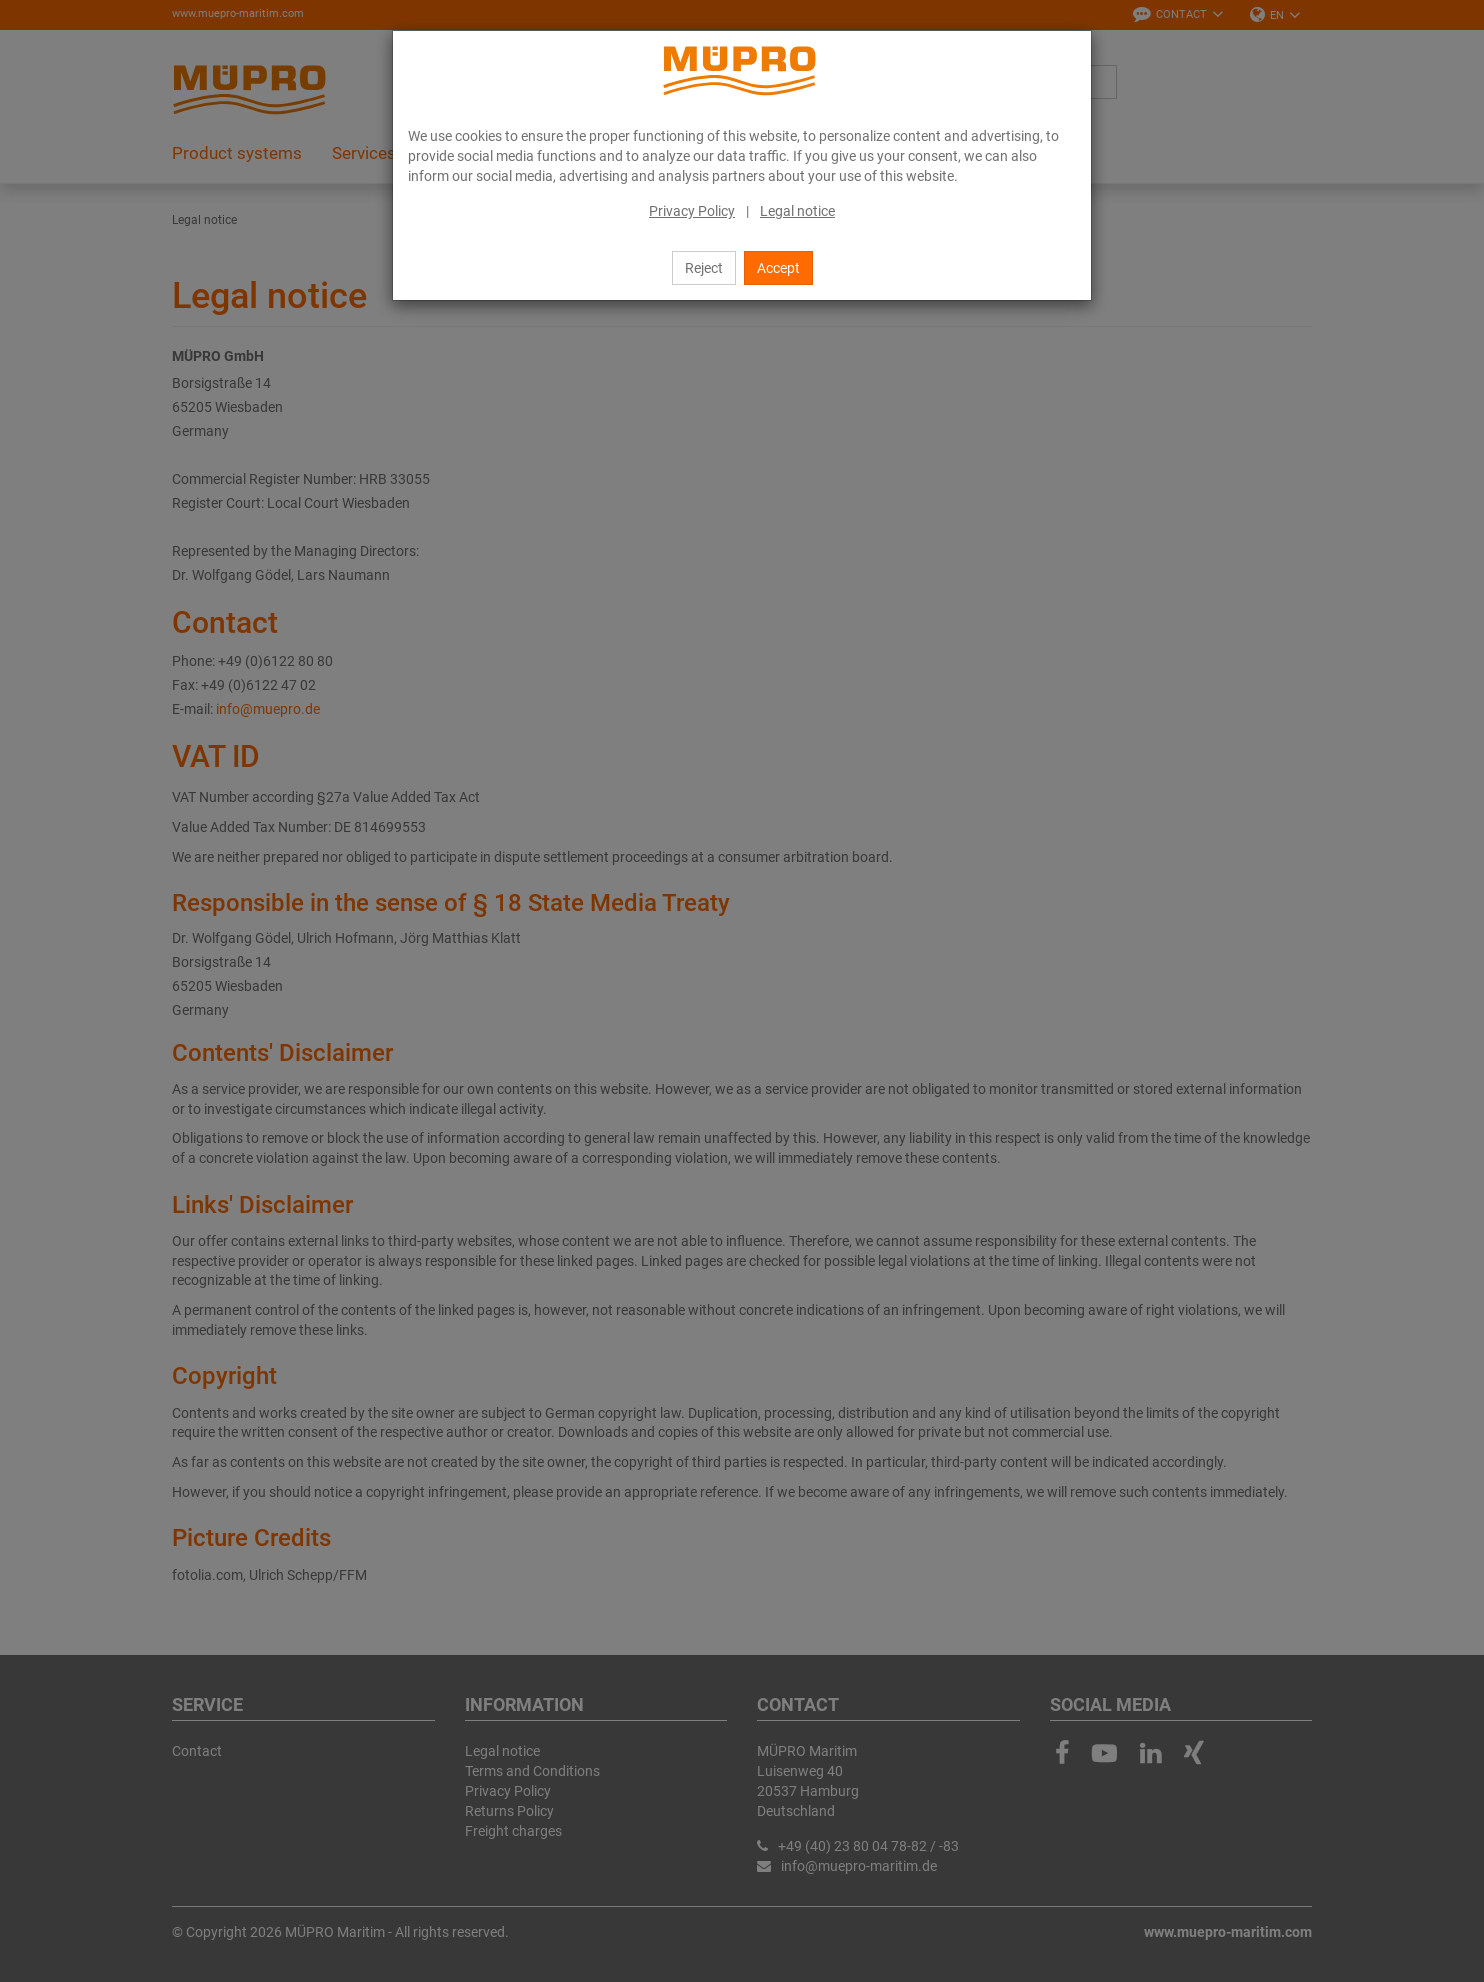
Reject (704, 268)
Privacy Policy (692, 211)
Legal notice (797, 211)
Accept (778, 268)
